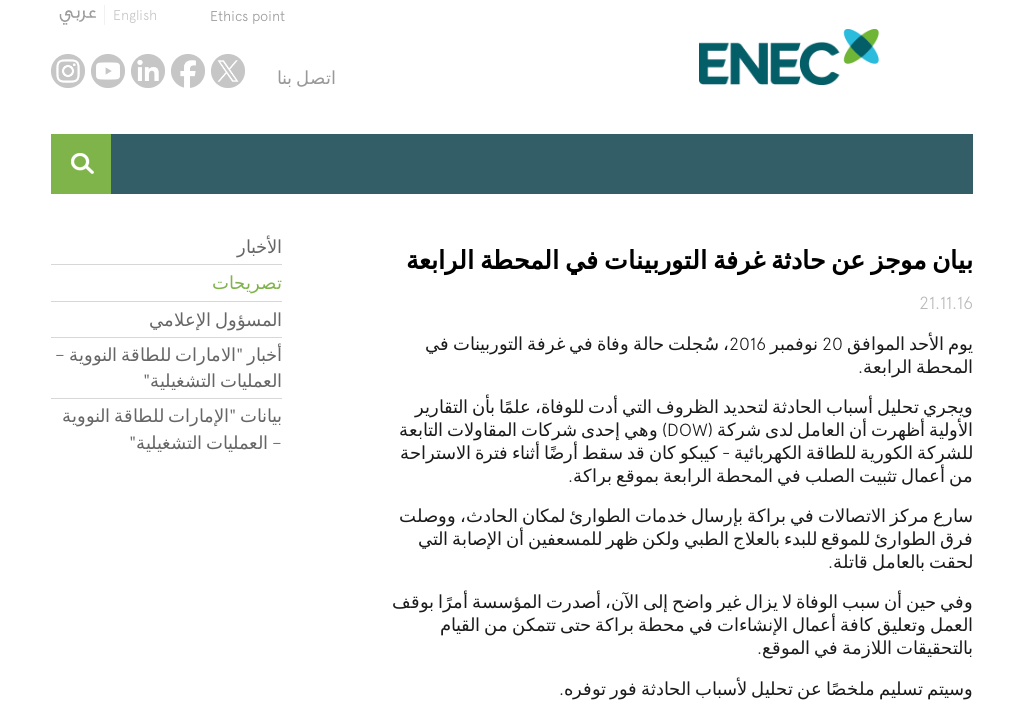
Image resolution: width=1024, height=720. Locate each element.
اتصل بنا (306, 77)
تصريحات (247, 282)
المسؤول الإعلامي (215, 319)
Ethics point (247, 16)
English (135, 15)
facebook (188, 71)
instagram (68, 71)
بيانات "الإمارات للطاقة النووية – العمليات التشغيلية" (172, 428)
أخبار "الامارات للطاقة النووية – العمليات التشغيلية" (168, 367)
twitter (228, 71)
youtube (108, 71)
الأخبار (259, 246)
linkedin (148, 71)
